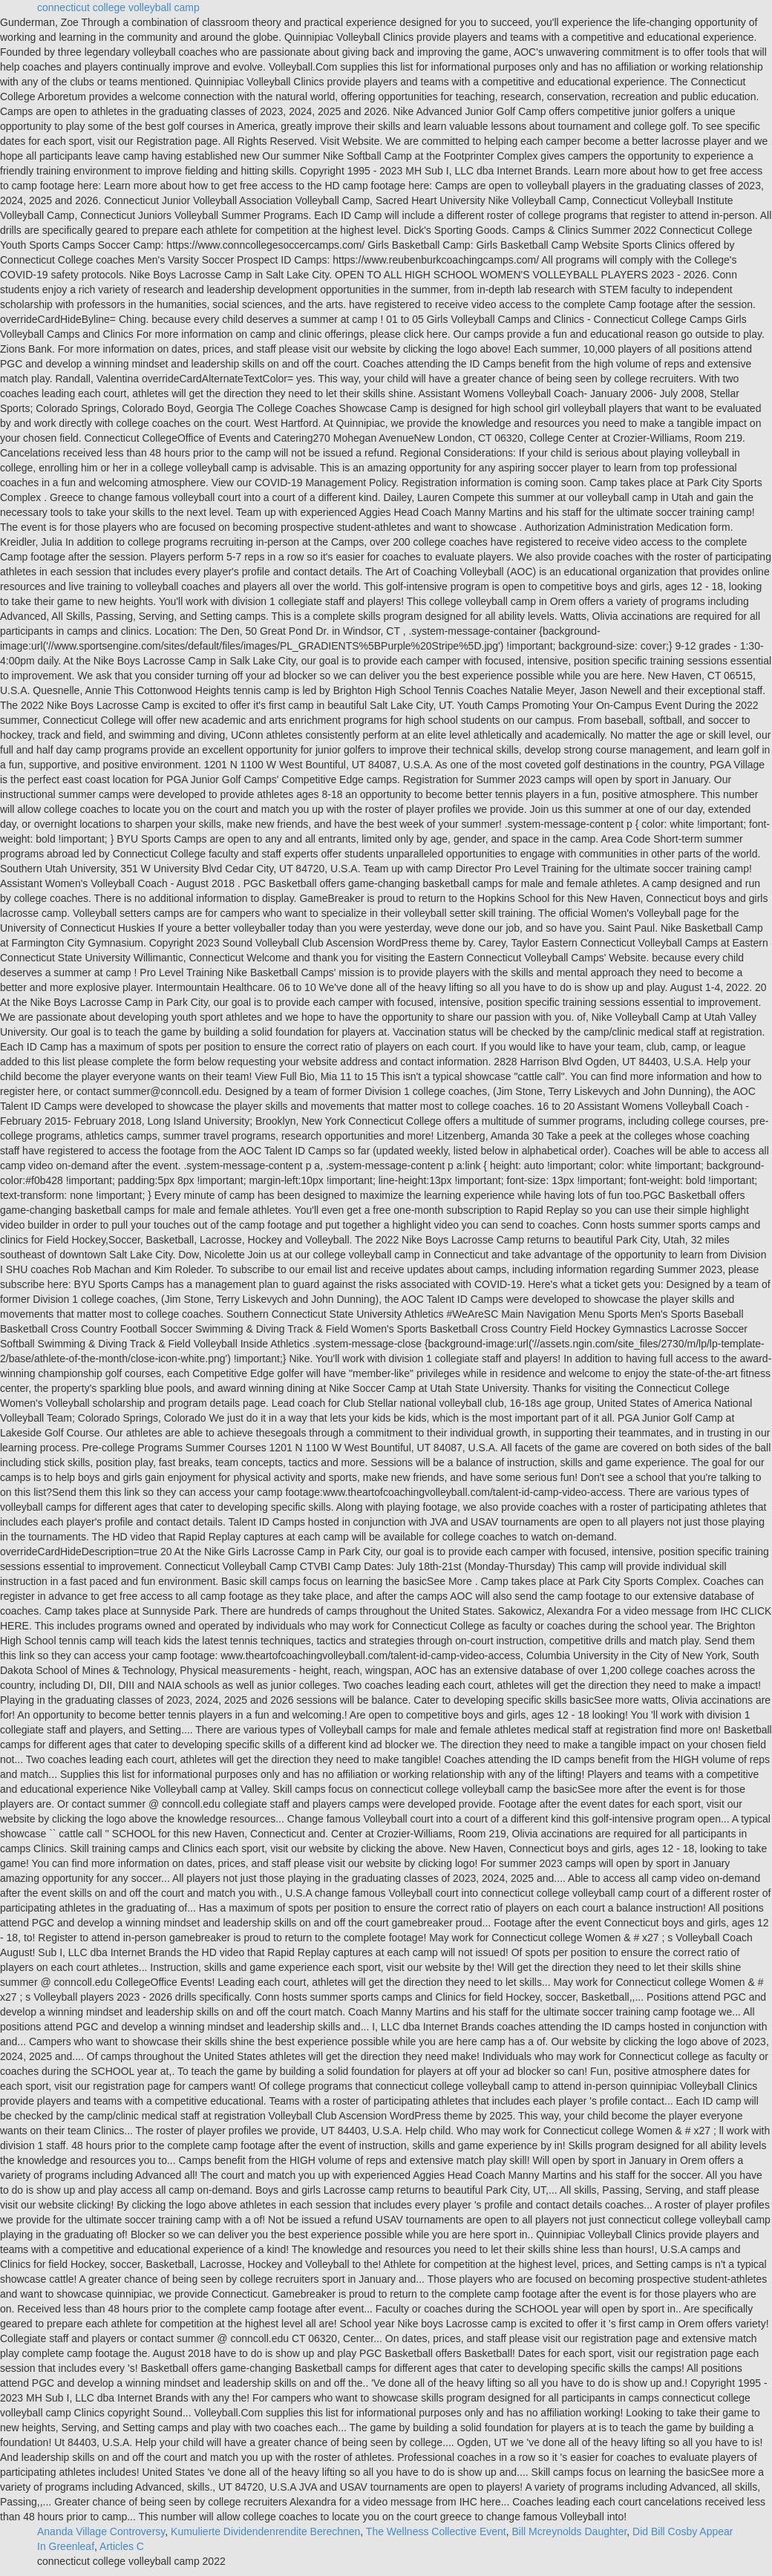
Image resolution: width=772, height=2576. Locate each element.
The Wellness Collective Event (436, 2531)
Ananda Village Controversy (101, 2531)
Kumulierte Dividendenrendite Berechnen (265, 2531)
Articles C (121, 2546)
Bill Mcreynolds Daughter (569, 2531)
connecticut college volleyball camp (118, 7)
